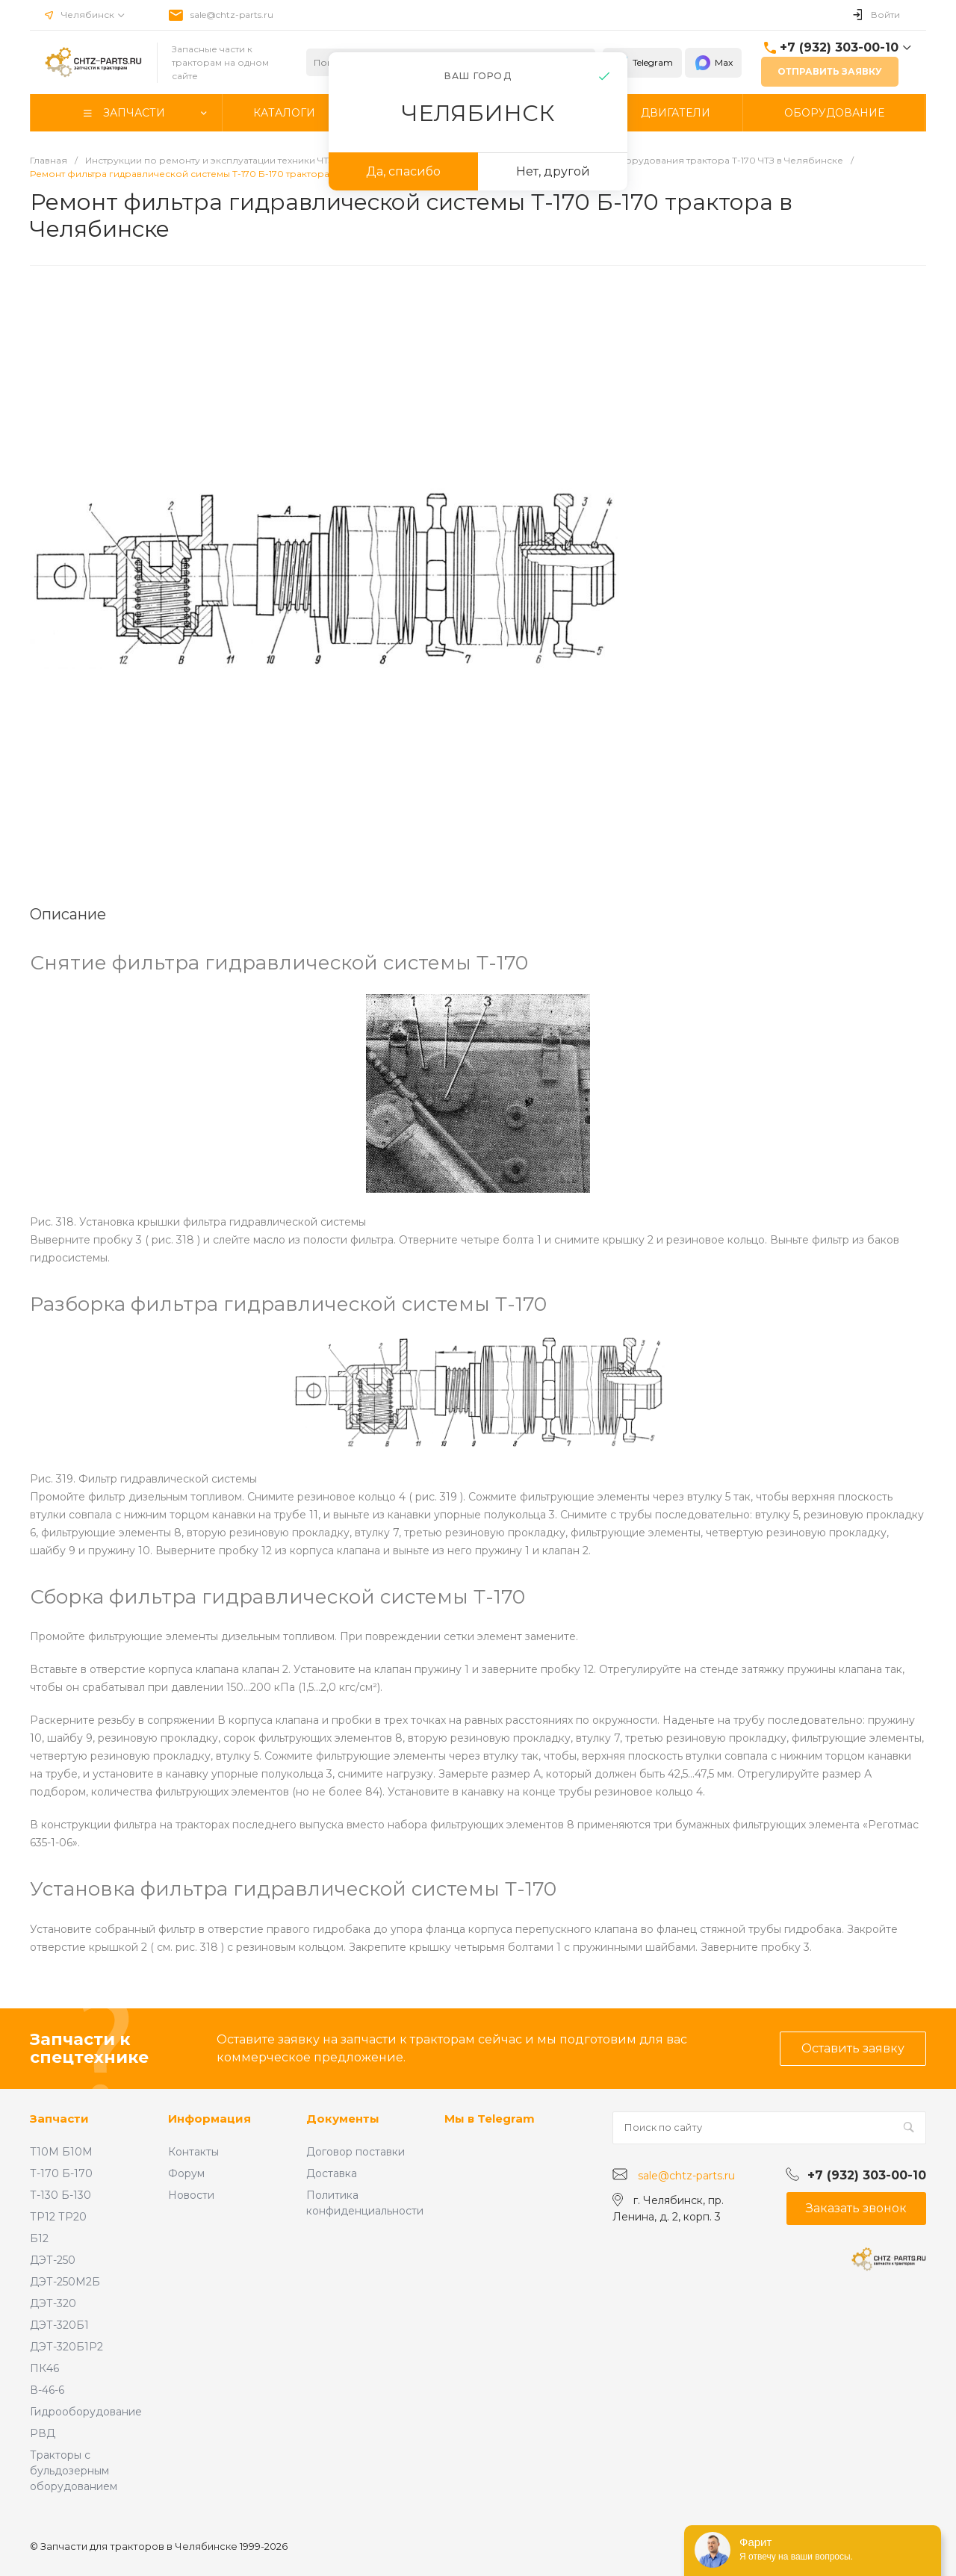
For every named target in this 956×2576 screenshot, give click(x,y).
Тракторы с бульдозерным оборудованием (73, 2470)
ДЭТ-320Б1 (59, 2325)
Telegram (642, 63)
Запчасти (59, 2118)
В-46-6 (47, 2390)
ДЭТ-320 (53, 2303)
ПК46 (44, 2368)
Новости (191, 2195)
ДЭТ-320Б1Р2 (66, 2346)
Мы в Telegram (489, 2118)
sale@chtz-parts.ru (231, 14)
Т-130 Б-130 (60, 2195)
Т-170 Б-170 (61, 2173)
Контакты (193, 2151)
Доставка (331, 2173)
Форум (186, 2173)
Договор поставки (355, 2151)
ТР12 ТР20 (58, 2216)
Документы (342, 2118)
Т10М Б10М (61, 2151)
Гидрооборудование (86, 2411)
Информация (209, 2118)
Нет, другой (553, 171)
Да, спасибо (403, 171)
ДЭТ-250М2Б (65, 2281)
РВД (42, 2433)
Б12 (39, 2238)
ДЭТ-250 (52, 2260)
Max (713, 63)
